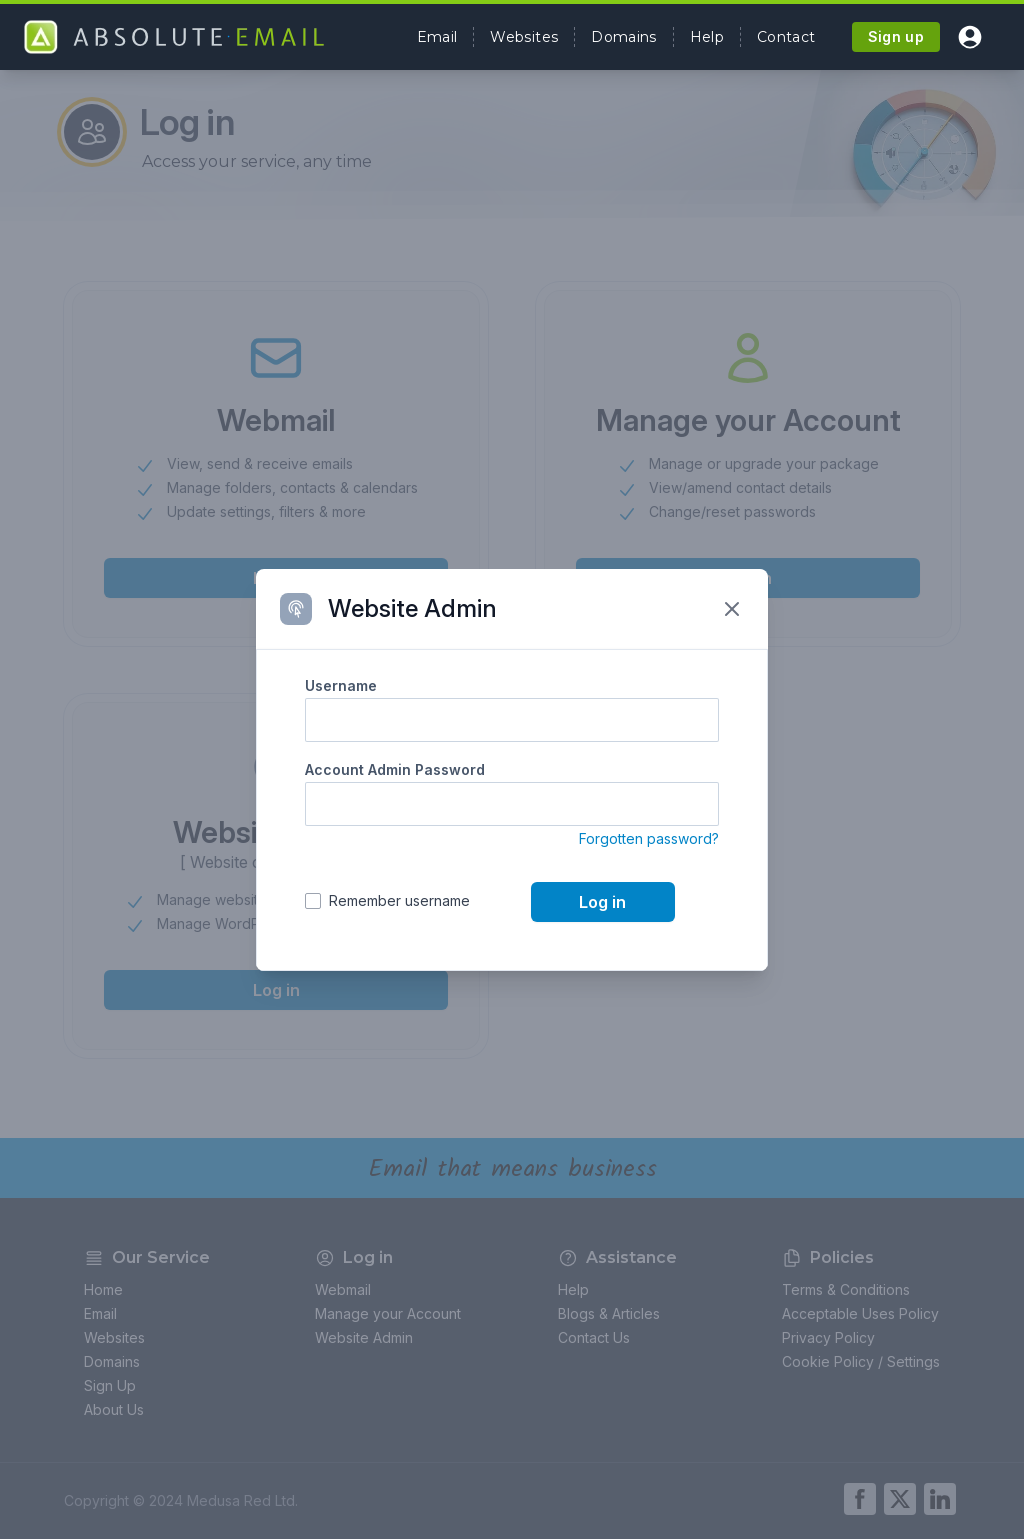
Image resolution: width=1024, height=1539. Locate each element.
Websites (524, 37)
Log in (602, 902)
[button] (970, 37)
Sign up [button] (896, 36)
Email (437, 37)
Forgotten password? (649, 838)
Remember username (399, 900)
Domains (623, 37)
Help (707, 37)
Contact (786, 37)
